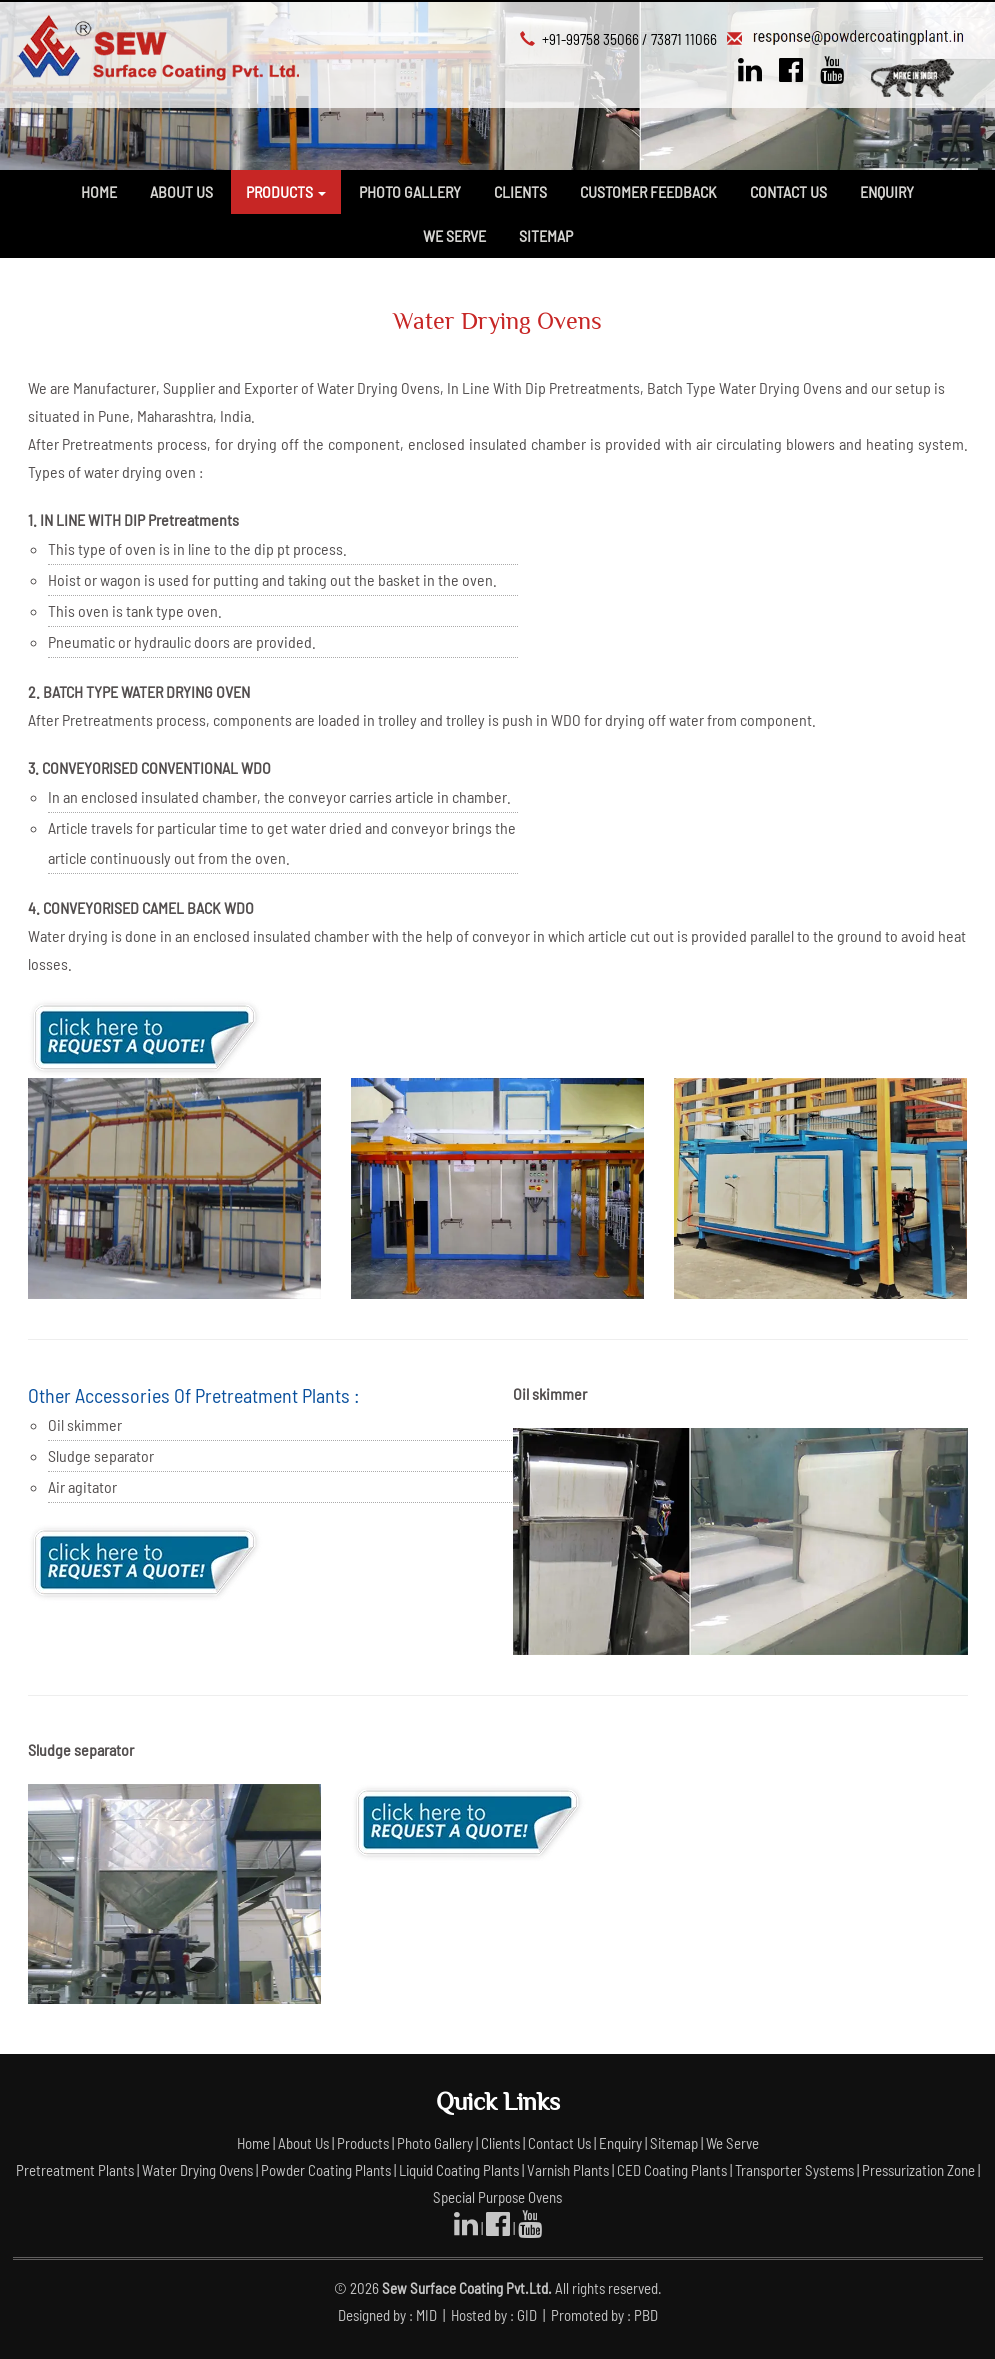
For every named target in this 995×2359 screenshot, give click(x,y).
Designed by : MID (389, 2315)
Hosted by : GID (495, 2315)
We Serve (454, 235)
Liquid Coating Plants (459, 2170)
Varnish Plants (568, 2170)
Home (99, 191)
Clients (520, 191)
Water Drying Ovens (197, 2170)
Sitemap (546, 235)
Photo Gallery (410, 191)
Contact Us (788, 191)
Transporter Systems (794, 2170)
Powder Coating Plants (326, 2170)
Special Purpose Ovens (497, 2197)
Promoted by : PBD (604, 2315)
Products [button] (286, 191)
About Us (181, 191)
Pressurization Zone (918, 2170)
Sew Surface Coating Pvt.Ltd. (467, 2288)
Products (364, 2143)
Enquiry (887, 191)
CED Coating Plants (672, 2170)
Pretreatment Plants (75, 2170)
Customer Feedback (648, 191)
